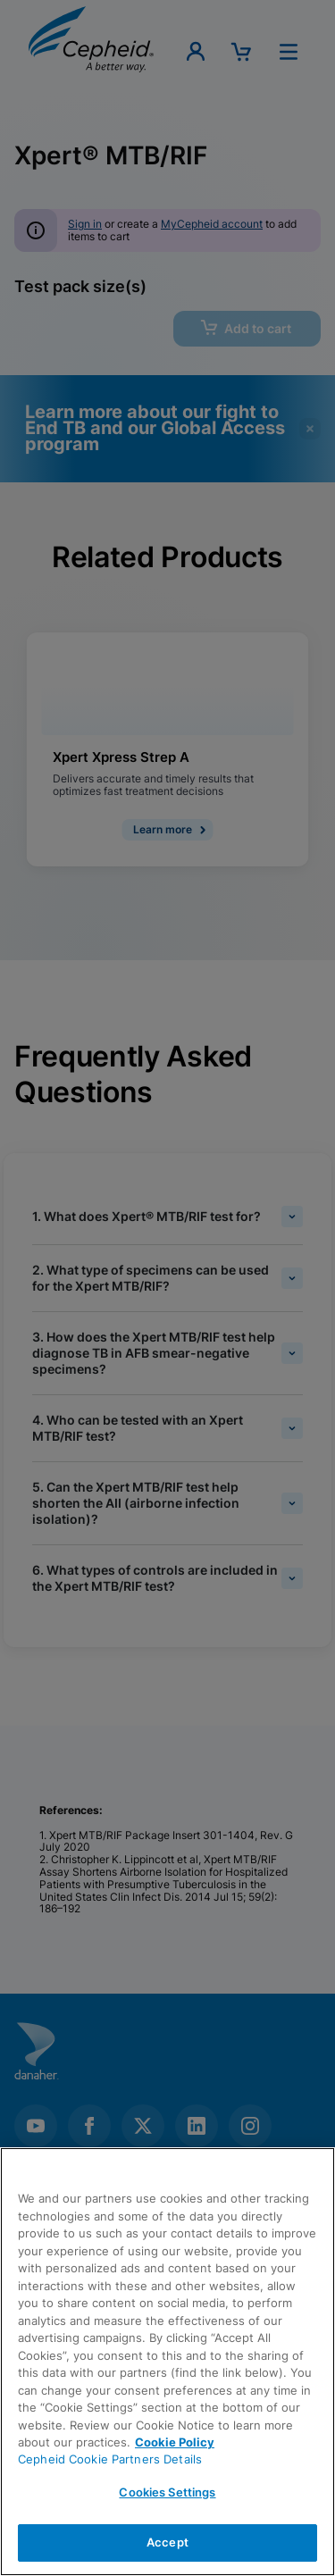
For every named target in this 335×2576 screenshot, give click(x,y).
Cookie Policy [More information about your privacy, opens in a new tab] (174, 2442)
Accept (167, 2542)
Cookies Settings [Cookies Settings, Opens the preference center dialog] (167, 2492)
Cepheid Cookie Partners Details (110, 2459)
